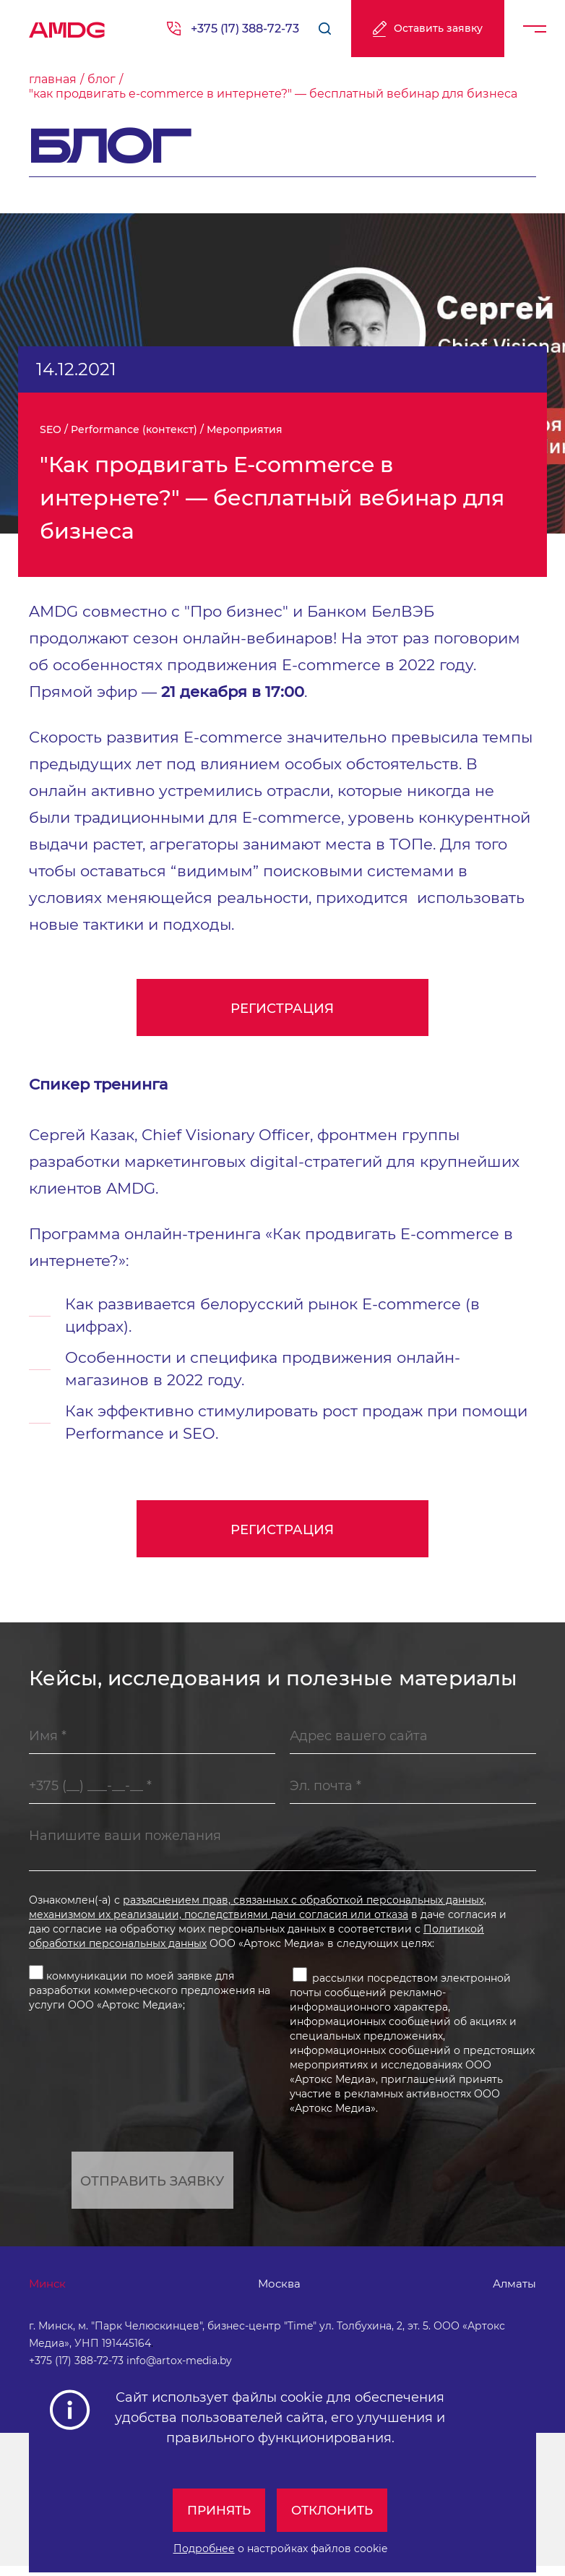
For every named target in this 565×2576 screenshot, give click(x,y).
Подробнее (204, 2548)
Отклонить (334, 2510)
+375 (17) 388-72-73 (245, 28)
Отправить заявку (152, 2187)
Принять (215, 2510)
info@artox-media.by (179, 2370)
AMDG (67, 25)
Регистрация (283, 1009)
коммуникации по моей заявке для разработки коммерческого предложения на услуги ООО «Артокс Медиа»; (149, 1994)
